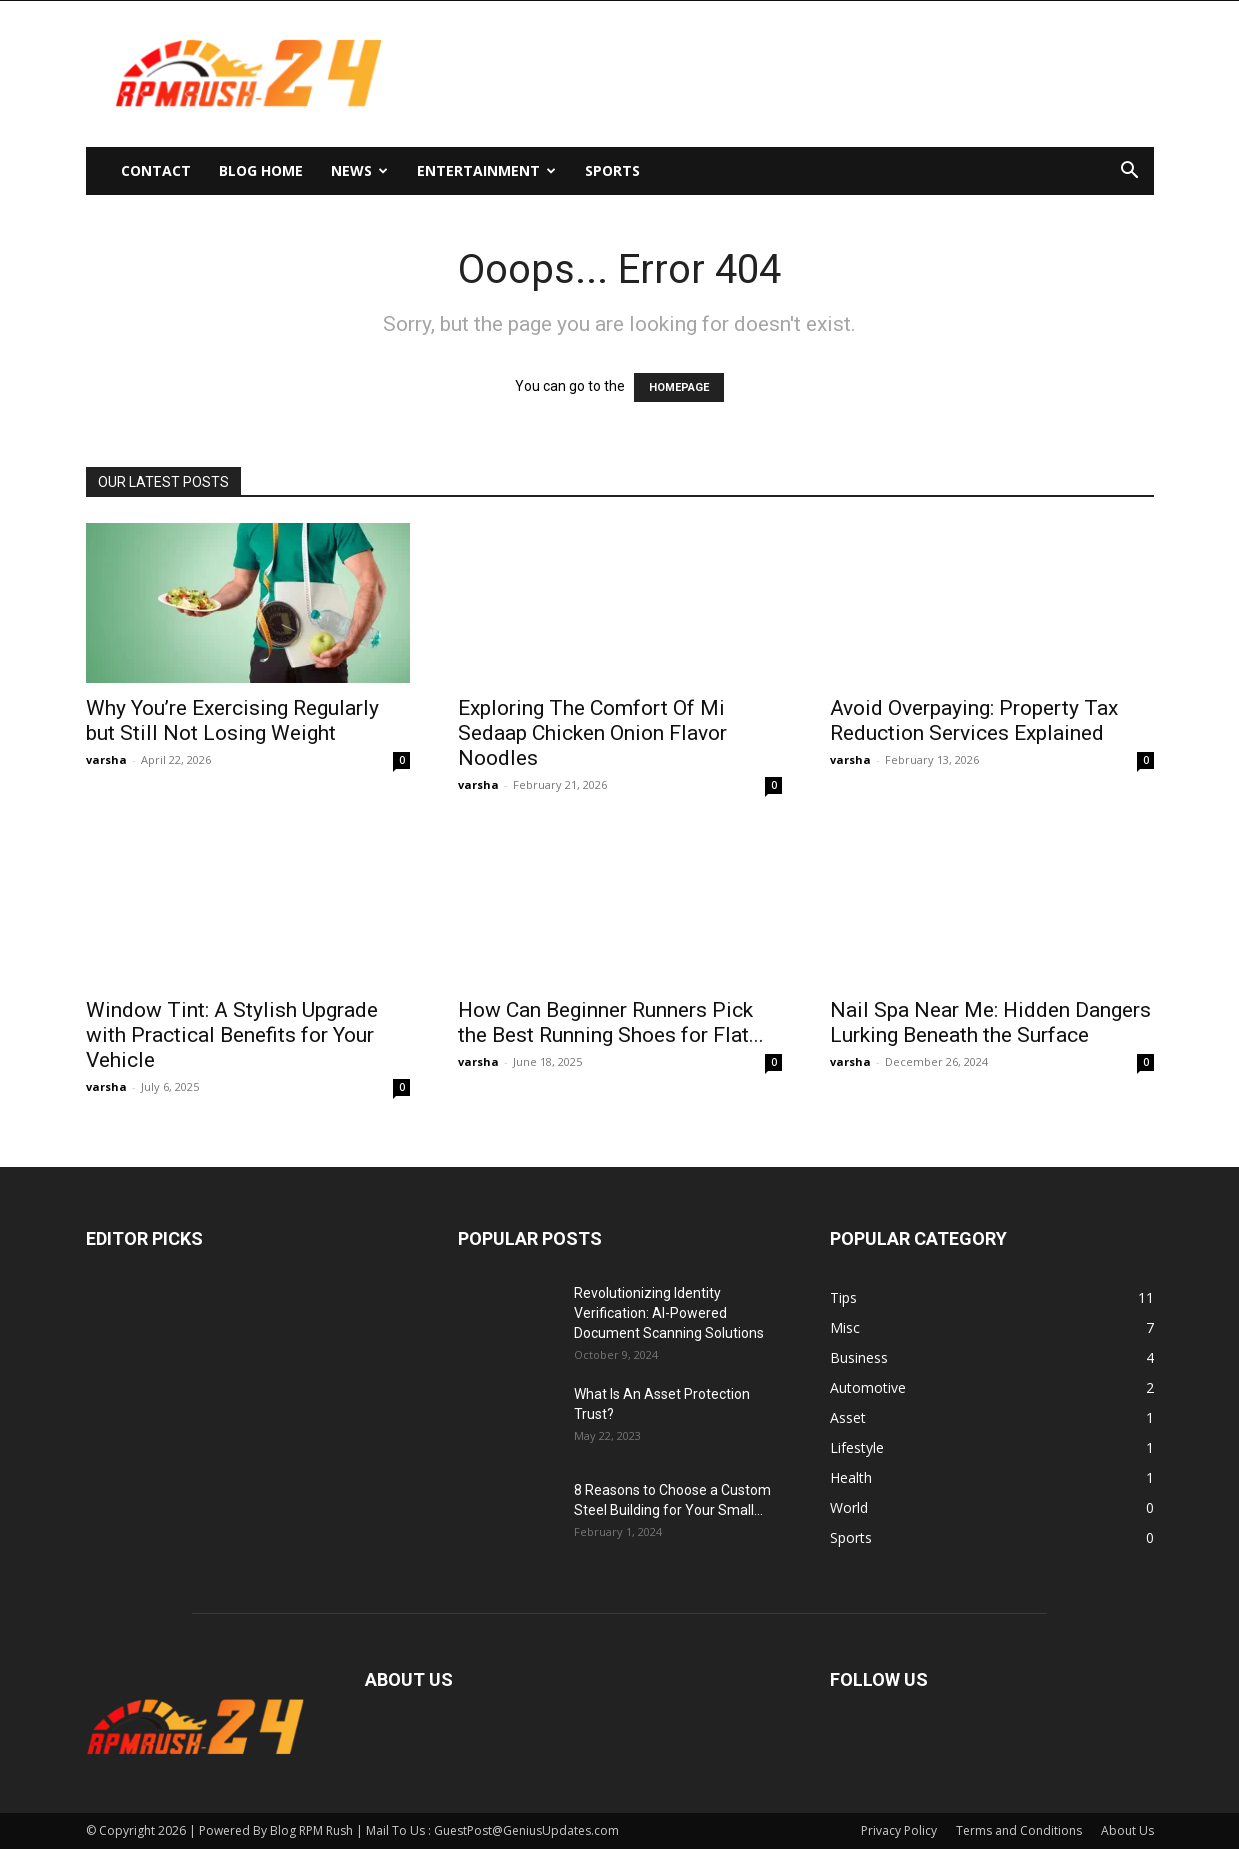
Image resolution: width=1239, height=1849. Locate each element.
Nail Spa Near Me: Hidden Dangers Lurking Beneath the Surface (990, 1022)
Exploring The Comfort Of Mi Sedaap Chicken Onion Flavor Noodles (592, 733)
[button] (1130, 172)
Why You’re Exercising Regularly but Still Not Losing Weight (232, 720)
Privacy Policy (899, 1830)
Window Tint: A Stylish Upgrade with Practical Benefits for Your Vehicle (232, 1035)
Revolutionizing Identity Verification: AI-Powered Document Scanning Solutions (669, 1313)
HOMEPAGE (679, 387)
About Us (1127, 1830)
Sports (612, 170)
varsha (106, 759)
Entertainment (486, 170)
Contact (156, 170)
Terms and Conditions (1019, 1830)
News (359, 170)
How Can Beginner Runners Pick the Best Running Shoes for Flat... (611, 1022)
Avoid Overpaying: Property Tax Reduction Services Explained (974, 720)
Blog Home (261, 170)
